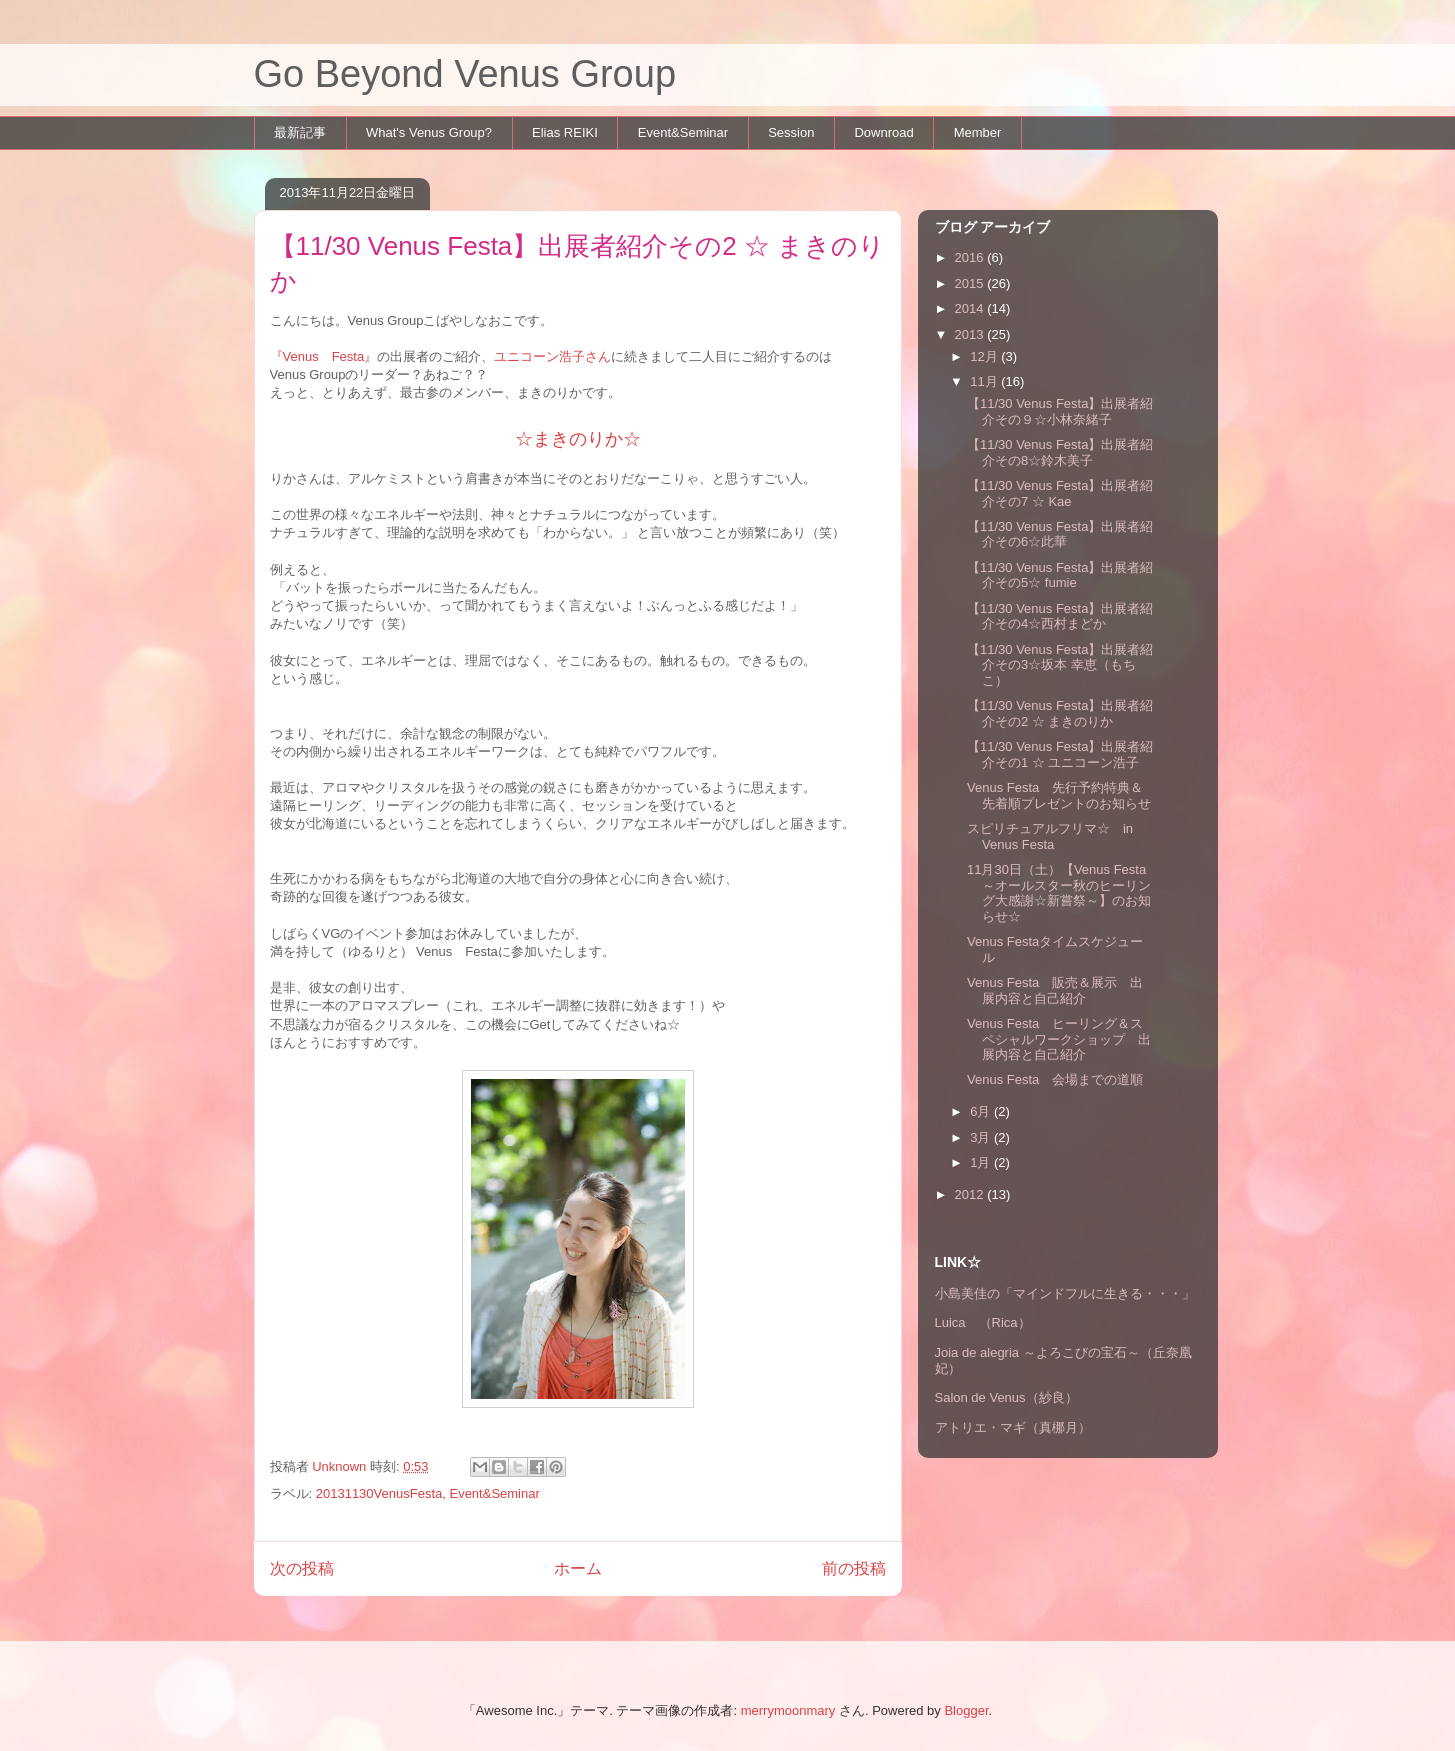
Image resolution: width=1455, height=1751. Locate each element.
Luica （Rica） (983, 1322)
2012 (971, 1194)
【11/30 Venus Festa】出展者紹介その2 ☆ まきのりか (1060, 713)
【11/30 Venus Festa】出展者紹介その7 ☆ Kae (1060, 493)
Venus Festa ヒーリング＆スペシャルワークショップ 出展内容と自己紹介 (1059, 1039)
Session (791, 132)
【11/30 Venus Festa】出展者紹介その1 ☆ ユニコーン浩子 (1060, 754)
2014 (971, 308)
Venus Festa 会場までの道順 (1055, 1079)
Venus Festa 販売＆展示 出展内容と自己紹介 (1055, 990)
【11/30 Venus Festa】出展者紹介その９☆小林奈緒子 (1060, 411)
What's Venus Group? (429, 132)
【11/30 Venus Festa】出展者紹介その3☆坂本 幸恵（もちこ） (1060, 665)
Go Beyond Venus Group (465, 74)
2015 (971, 283)
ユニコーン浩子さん (552, 356)
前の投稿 (854, 1568)
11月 (985, 381)
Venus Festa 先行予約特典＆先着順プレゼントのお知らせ (1059, 795)
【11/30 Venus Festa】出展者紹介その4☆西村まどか (1060, 616)
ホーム (578, 1568)
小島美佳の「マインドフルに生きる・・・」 (1065, 1293)
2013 (971, 334)
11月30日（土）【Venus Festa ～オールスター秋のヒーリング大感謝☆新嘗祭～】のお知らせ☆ (1059, 893)
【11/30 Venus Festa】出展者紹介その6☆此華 (1060, 534)
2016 (971, 257)
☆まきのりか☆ (578, 439)
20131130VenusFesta (379, 1493)
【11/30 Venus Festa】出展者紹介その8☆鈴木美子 (1060, 452)
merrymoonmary (788, 1710)
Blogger (966, 1710)
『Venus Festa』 (324, 356)
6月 (982, 1111)
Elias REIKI (565, 132)
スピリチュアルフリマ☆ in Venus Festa (1050, 836)
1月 (982, 1162)
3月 (982, 1137)
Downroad (883, 132)
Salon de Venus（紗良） (1006, 1397)
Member (978, 132)
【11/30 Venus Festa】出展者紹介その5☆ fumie (1060, 575)
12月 (985, 356)
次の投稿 (302, 1568)
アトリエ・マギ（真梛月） (1013, 1427)
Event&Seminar (683, 132)
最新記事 (300, 132)
